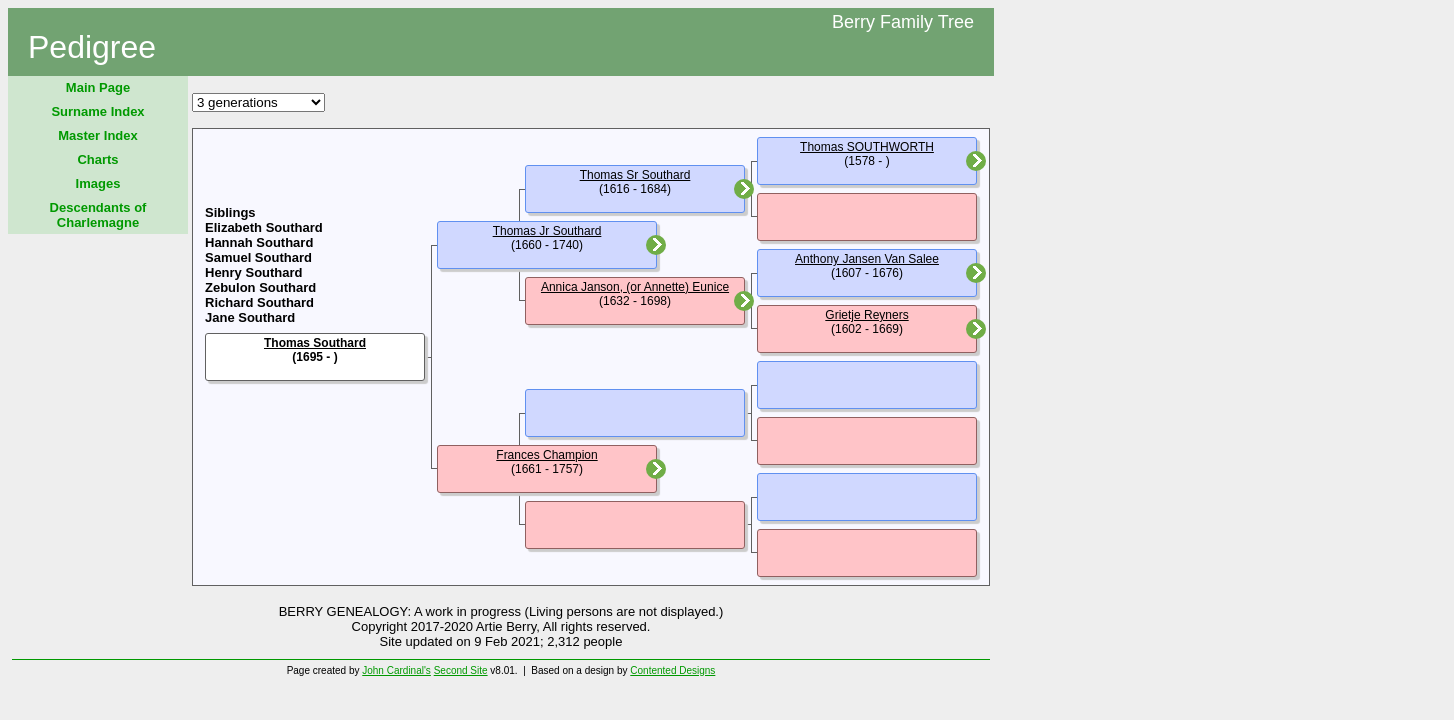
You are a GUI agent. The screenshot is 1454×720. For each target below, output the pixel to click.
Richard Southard (259, 302)
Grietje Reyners (866, 315)
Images (98, 183)
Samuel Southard (258, 257)
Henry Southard (254, 272)
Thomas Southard (315, 343)
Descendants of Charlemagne (98, 215)
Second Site (461, 670)
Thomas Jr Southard (547, 231)
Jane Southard (250, 317)
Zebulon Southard (260, 287)
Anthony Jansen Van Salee (867, 259)
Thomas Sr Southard (635, 175)
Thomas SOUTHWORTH (867, 147)
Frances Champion (546, 455)
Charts (97, 159)
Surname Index (97, 111)
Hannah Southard (259, 242)
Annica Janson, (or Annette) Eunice (635, 287)
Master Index (97, 135)
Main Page (98, 87)
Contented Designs (672, 670)
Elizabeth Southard (264, 227)
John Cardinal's (396, 670)
